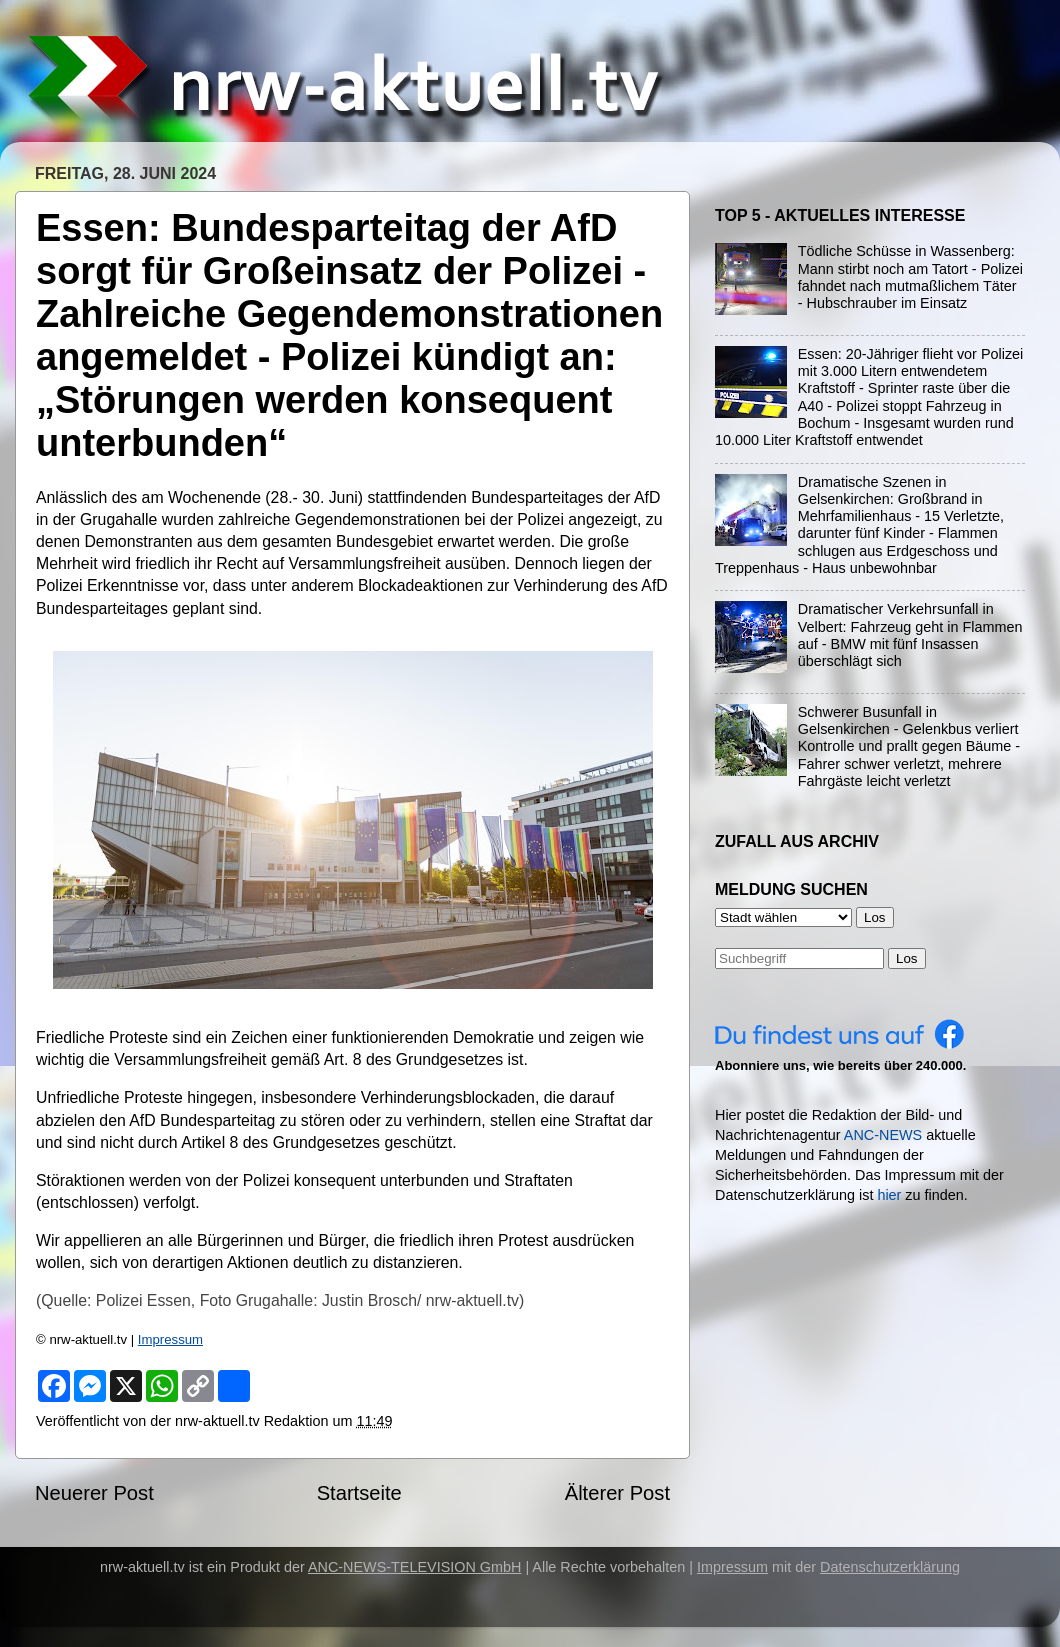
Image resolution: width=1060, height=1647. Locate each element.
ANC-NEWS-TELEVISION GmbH (415, 1567)
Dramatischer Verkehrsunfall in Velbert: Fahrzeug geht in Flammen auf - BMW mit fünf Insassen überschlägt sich (910, 635)
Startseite (359, 1493)
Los (907, 958)
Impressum (170, 1339)
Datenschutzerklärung (890, 1567)
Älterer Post (617, 1493)
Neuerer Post (94, 1493)
